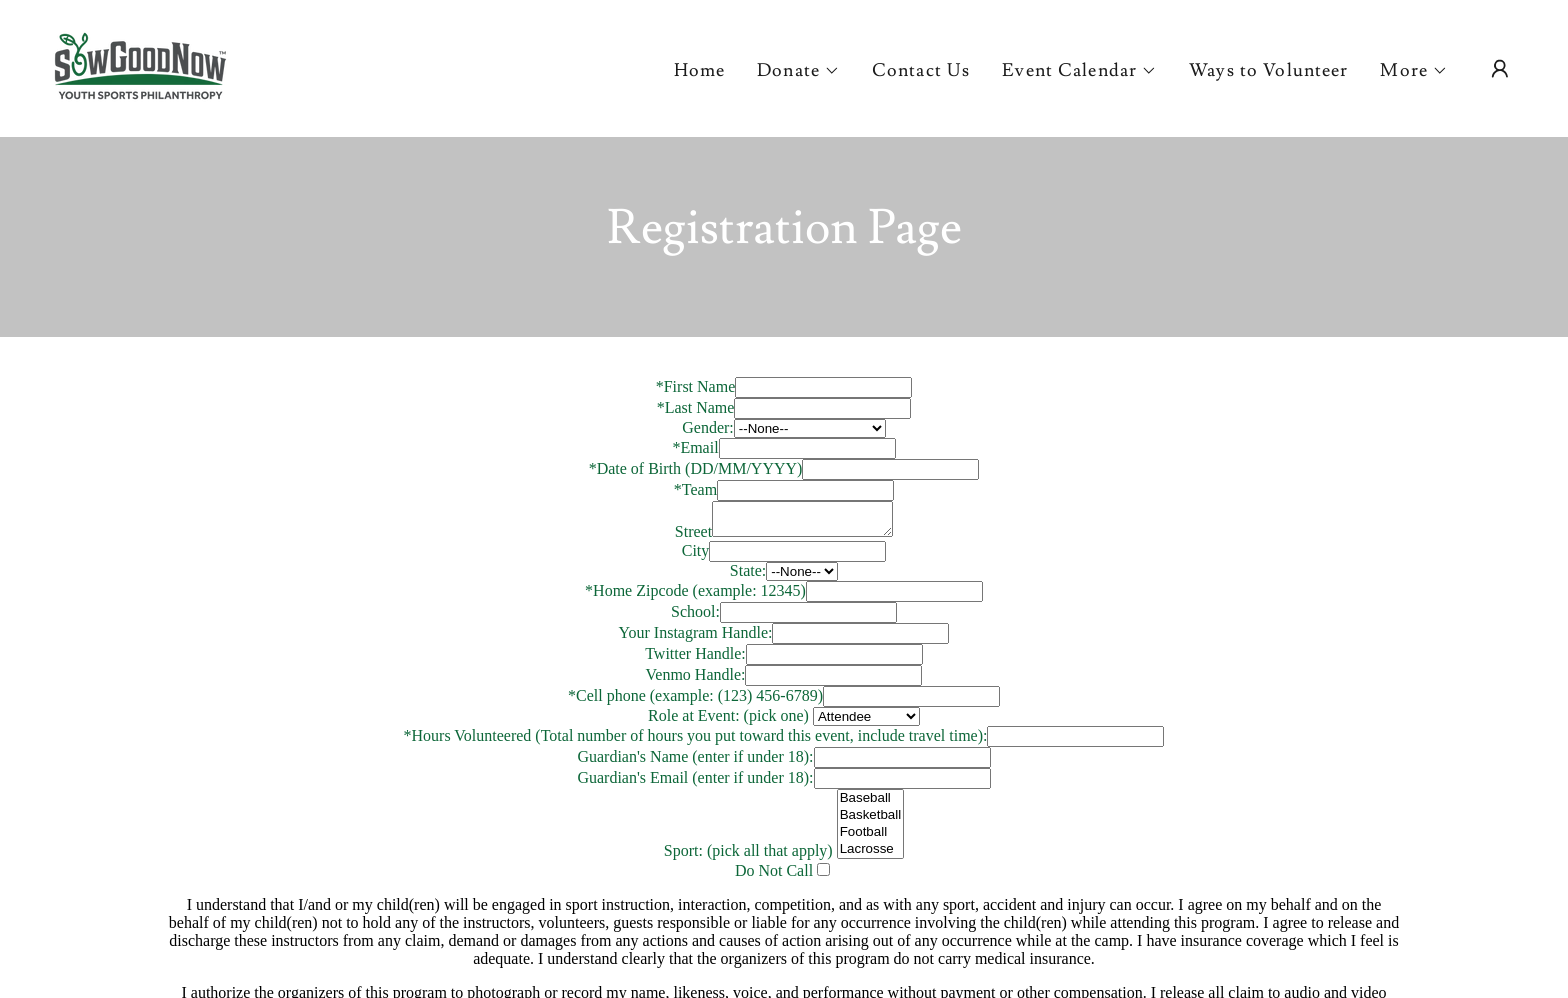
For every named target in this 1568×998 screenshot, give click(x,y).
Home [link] (700, 70)
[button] (798, 71)
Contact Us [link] (921, 70)
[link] (140, 64)
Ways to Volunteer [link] (1268, 70)
